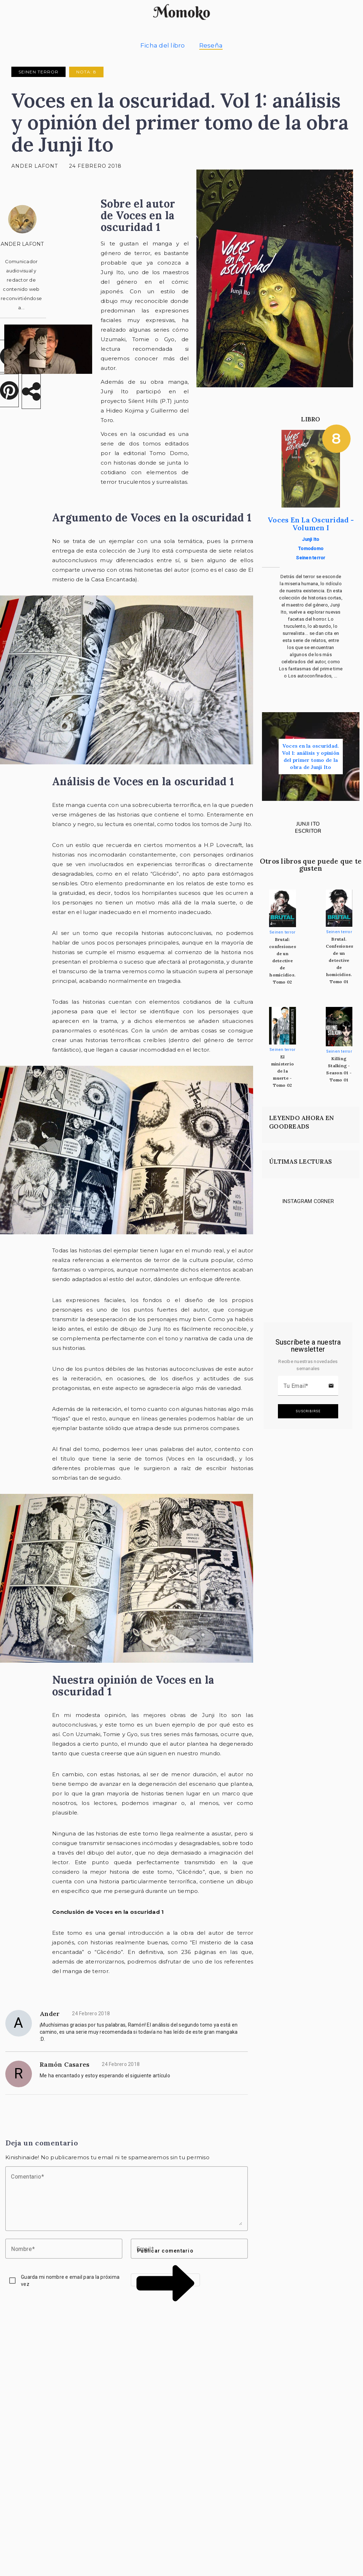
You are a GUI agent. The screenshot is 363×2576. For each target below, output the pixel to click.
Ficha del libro (162, 45)
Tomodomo (310, 548)
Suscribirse (308, 1411)
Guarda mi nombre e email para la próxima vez (70, 2280)
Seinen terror (38, 71)
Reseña (211, 45)
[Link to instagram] (280, 1231)
